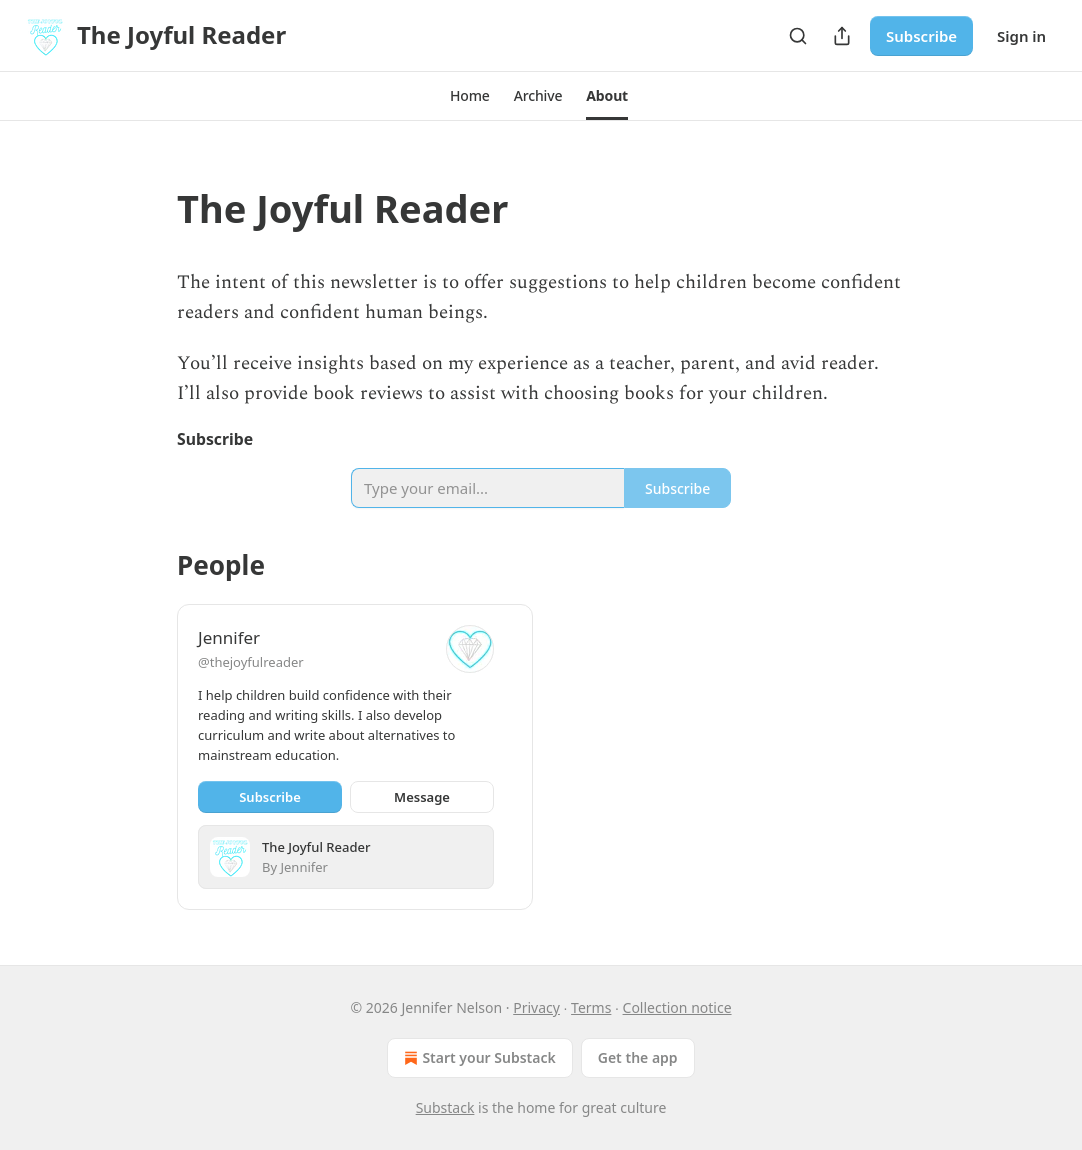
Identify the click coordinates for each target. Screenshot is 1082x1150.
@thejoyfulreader (251, 662)
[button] (470, 96)
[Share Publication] (842, 36)
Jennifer (229, 637)
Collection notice (677, 1007)
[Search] (798, 36)
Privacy (536, 1007)
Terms (591, 1007)
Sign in (1021, 36)
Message (422, 797)
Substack (445, 1107)
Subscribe (921, 36)
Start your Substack (477, 1058)
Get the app (638, 1057)
